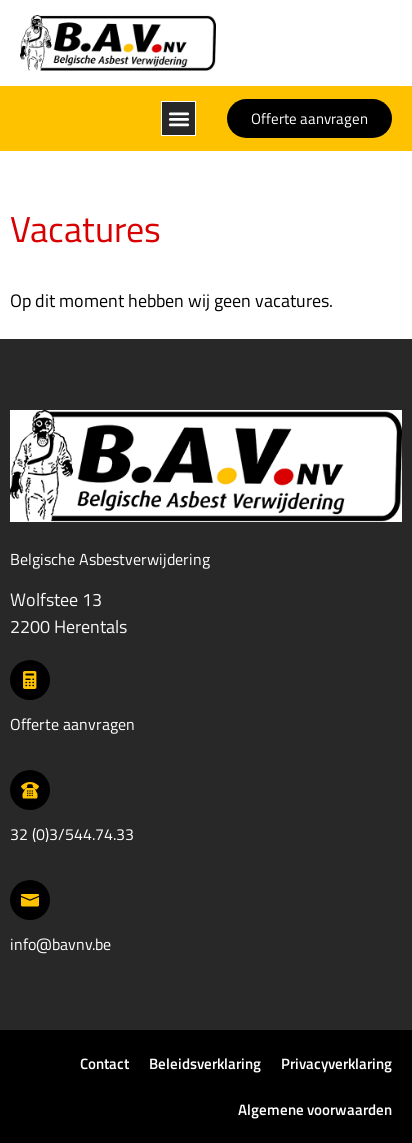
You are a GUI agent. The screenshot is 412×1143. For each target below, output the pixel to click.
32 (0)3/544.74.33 (72, 834)
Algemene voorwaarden (315, 1109)
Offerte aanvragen (72, 724)
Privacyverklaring (336, 1063)
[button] (178, 118)
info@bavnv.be (60, 944)
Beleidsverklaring (205, 1063)
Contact (104, 1063)
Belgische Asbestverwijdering (110, 559)
